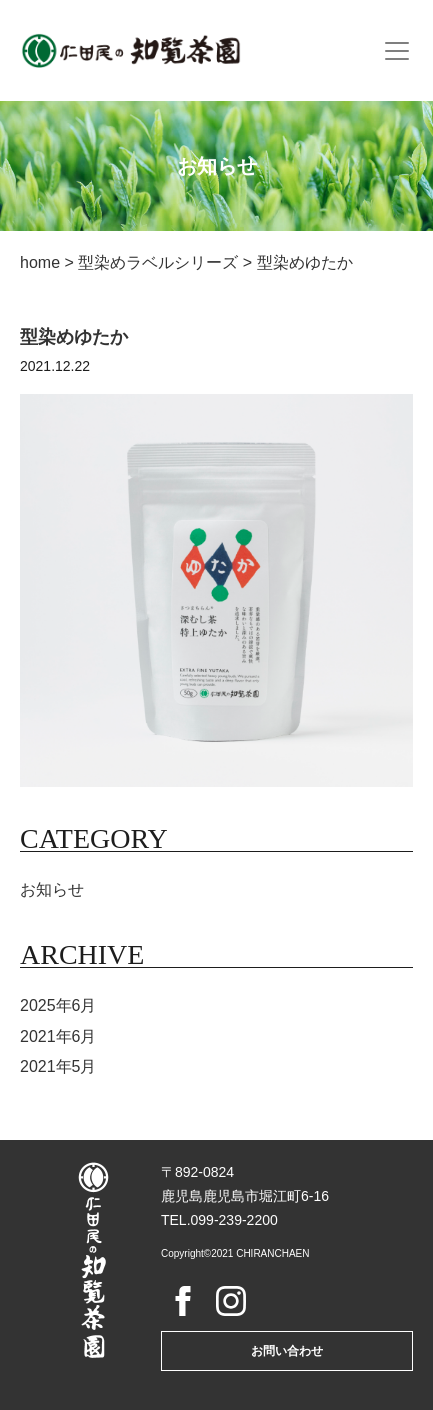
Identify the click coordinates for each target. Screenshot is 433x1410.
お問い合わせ (287, 1351)
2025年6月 (58, 1005)
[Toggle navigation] (397, 51)
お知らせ (52, 889)
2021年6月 (58, 1036)
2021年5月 (58, 1066)
